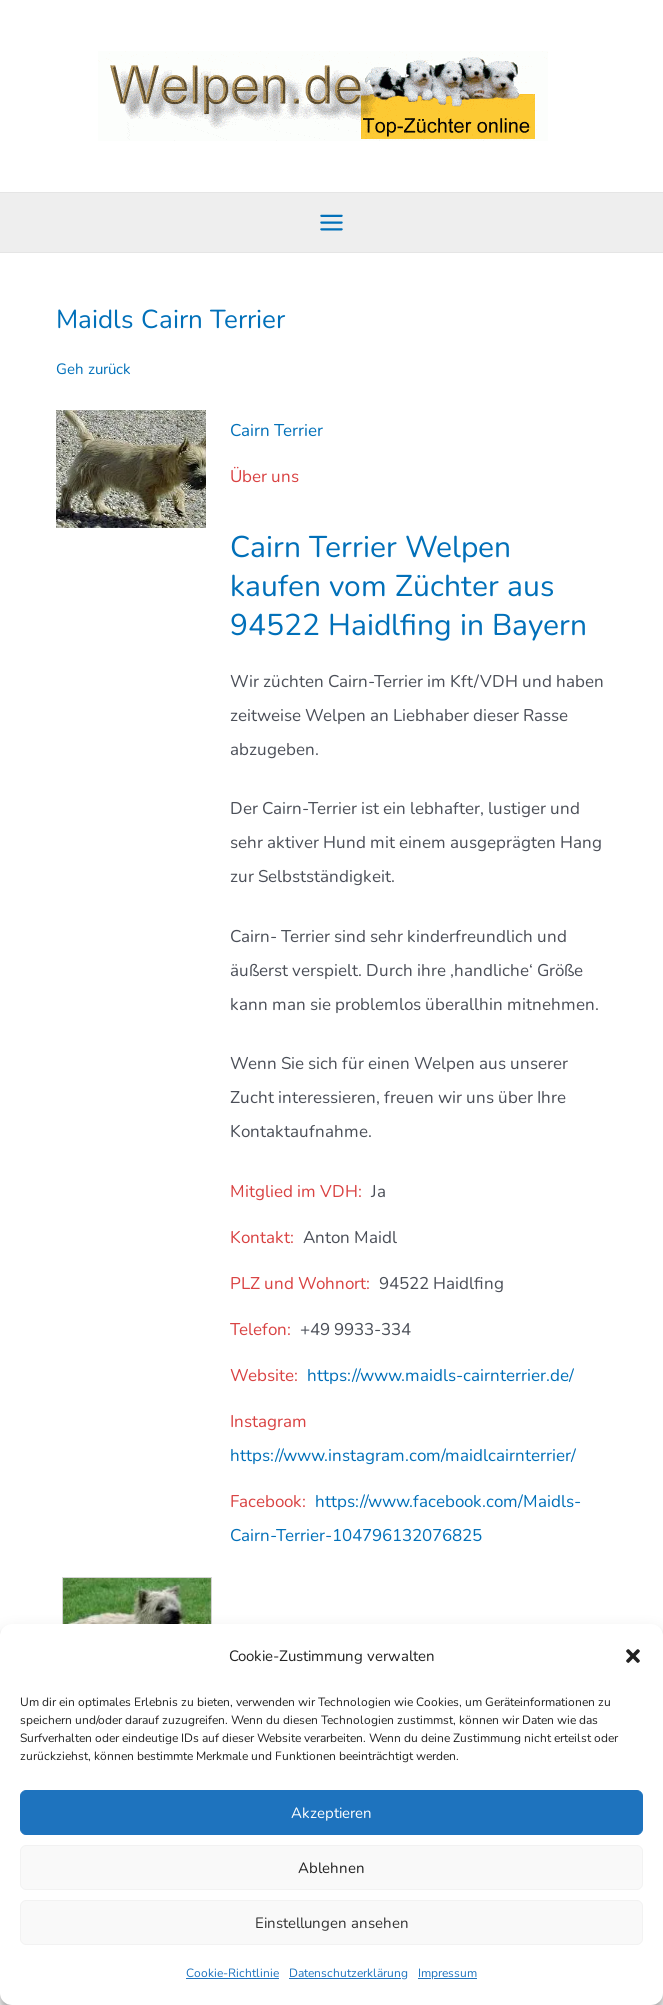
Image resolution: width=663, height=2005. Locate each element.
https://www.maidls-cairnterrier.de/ (440, 1375)
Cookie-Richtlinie (232, 1973)
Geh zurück (93, 369)
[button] (633, 1656)
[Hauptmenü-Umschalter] (331, 222)
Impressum (447, 1973)
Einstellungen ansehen (332, 1923)
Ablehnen (331, 1868)
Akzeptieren (331, 1813)
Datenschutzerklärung (348, 1973)
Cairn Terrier (276, 430)
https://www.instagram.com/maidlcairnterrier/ (403, 1455)
